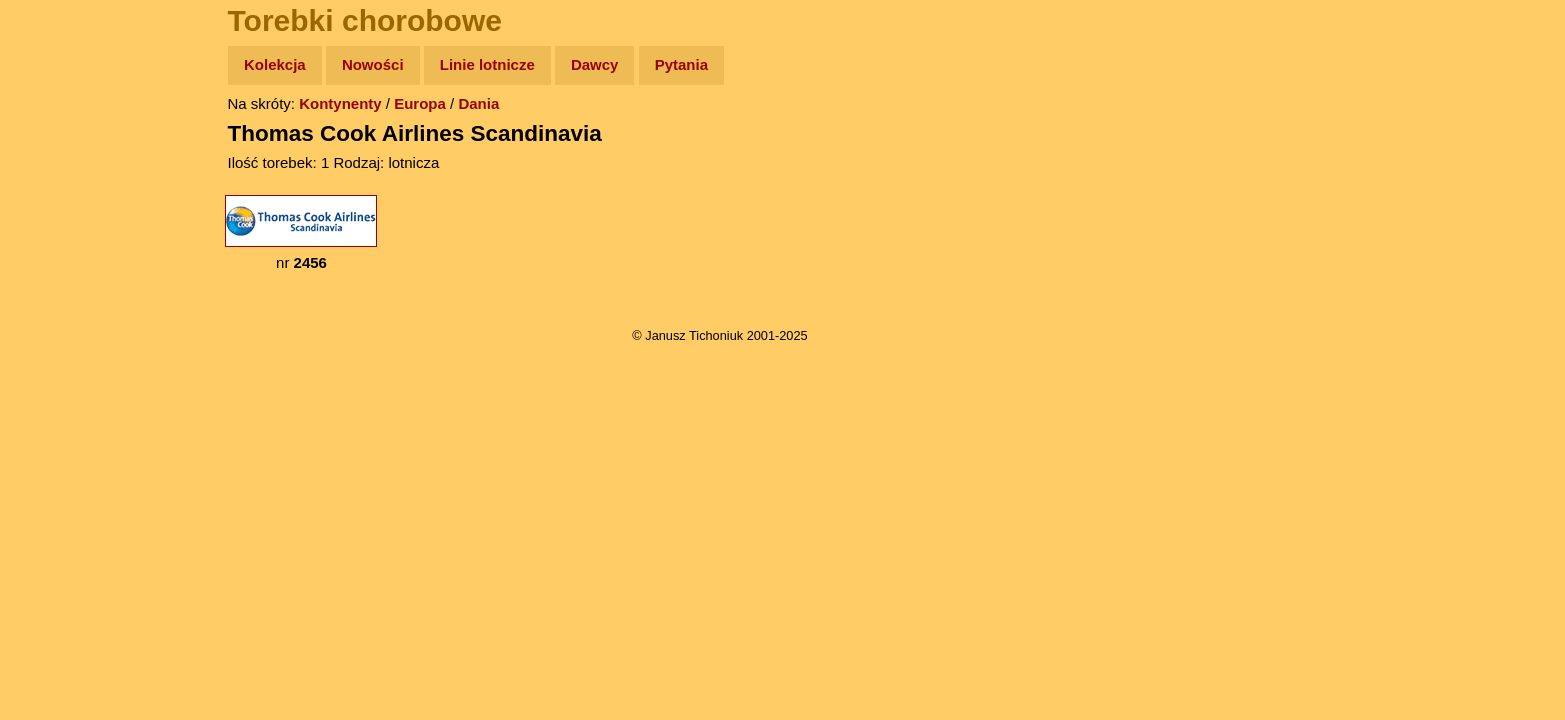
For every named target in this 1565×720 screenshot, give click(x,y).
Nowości (373, 64)
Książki (59, 258)
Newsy (57, 219)
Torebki (60, 412)
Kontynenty (340, 103)
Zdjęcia (59, 181)
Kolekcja (275, 64)
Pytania (681, 64)
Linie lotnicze (487, 64)
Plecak (57, 335)
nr (301, 233)
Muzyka (60, 296)
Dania (478, 103)
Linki (51, 373)
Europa (420, 103)
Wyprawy (66, 142)
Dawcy (595, 64)
